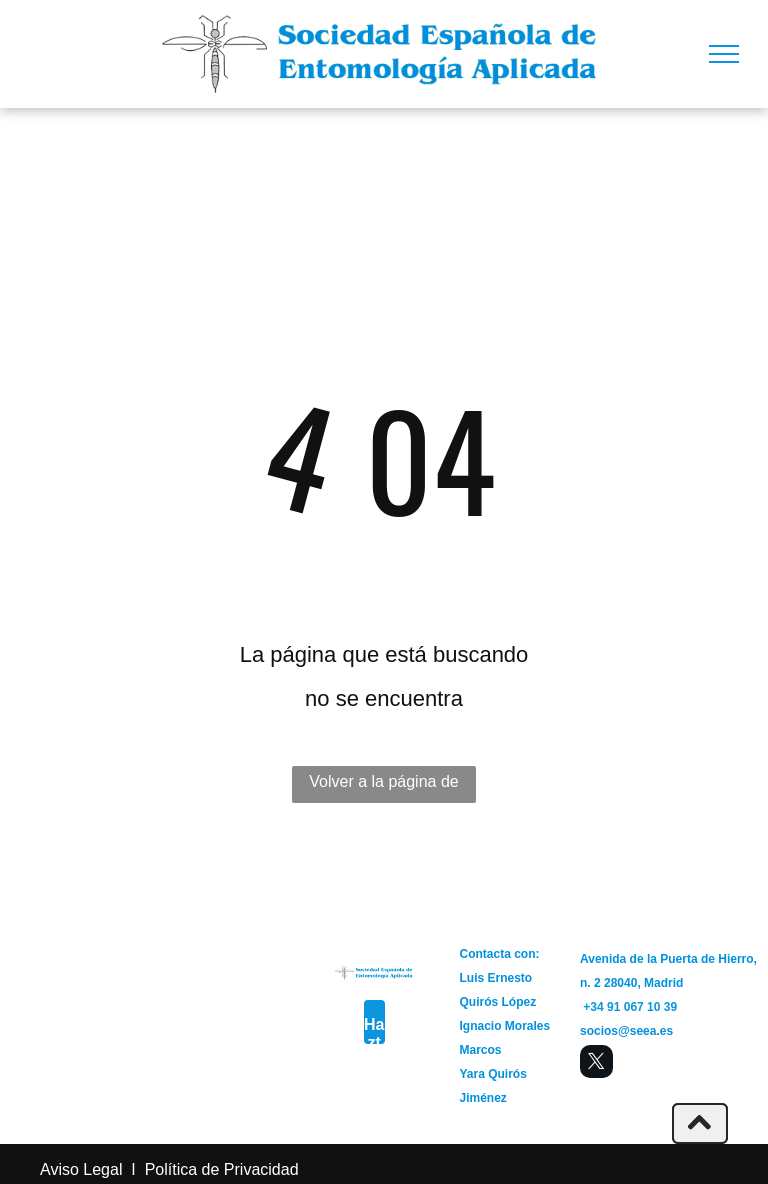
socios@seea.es (626, 1031)
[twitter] (596, 1064)
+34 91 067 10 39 (630, 1007)
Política (171, 1169)
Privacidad (261, 1169)
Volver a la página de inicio (383, 788)
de (211, 1169)
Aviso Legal (81, 1169)
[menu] (724, 54)
